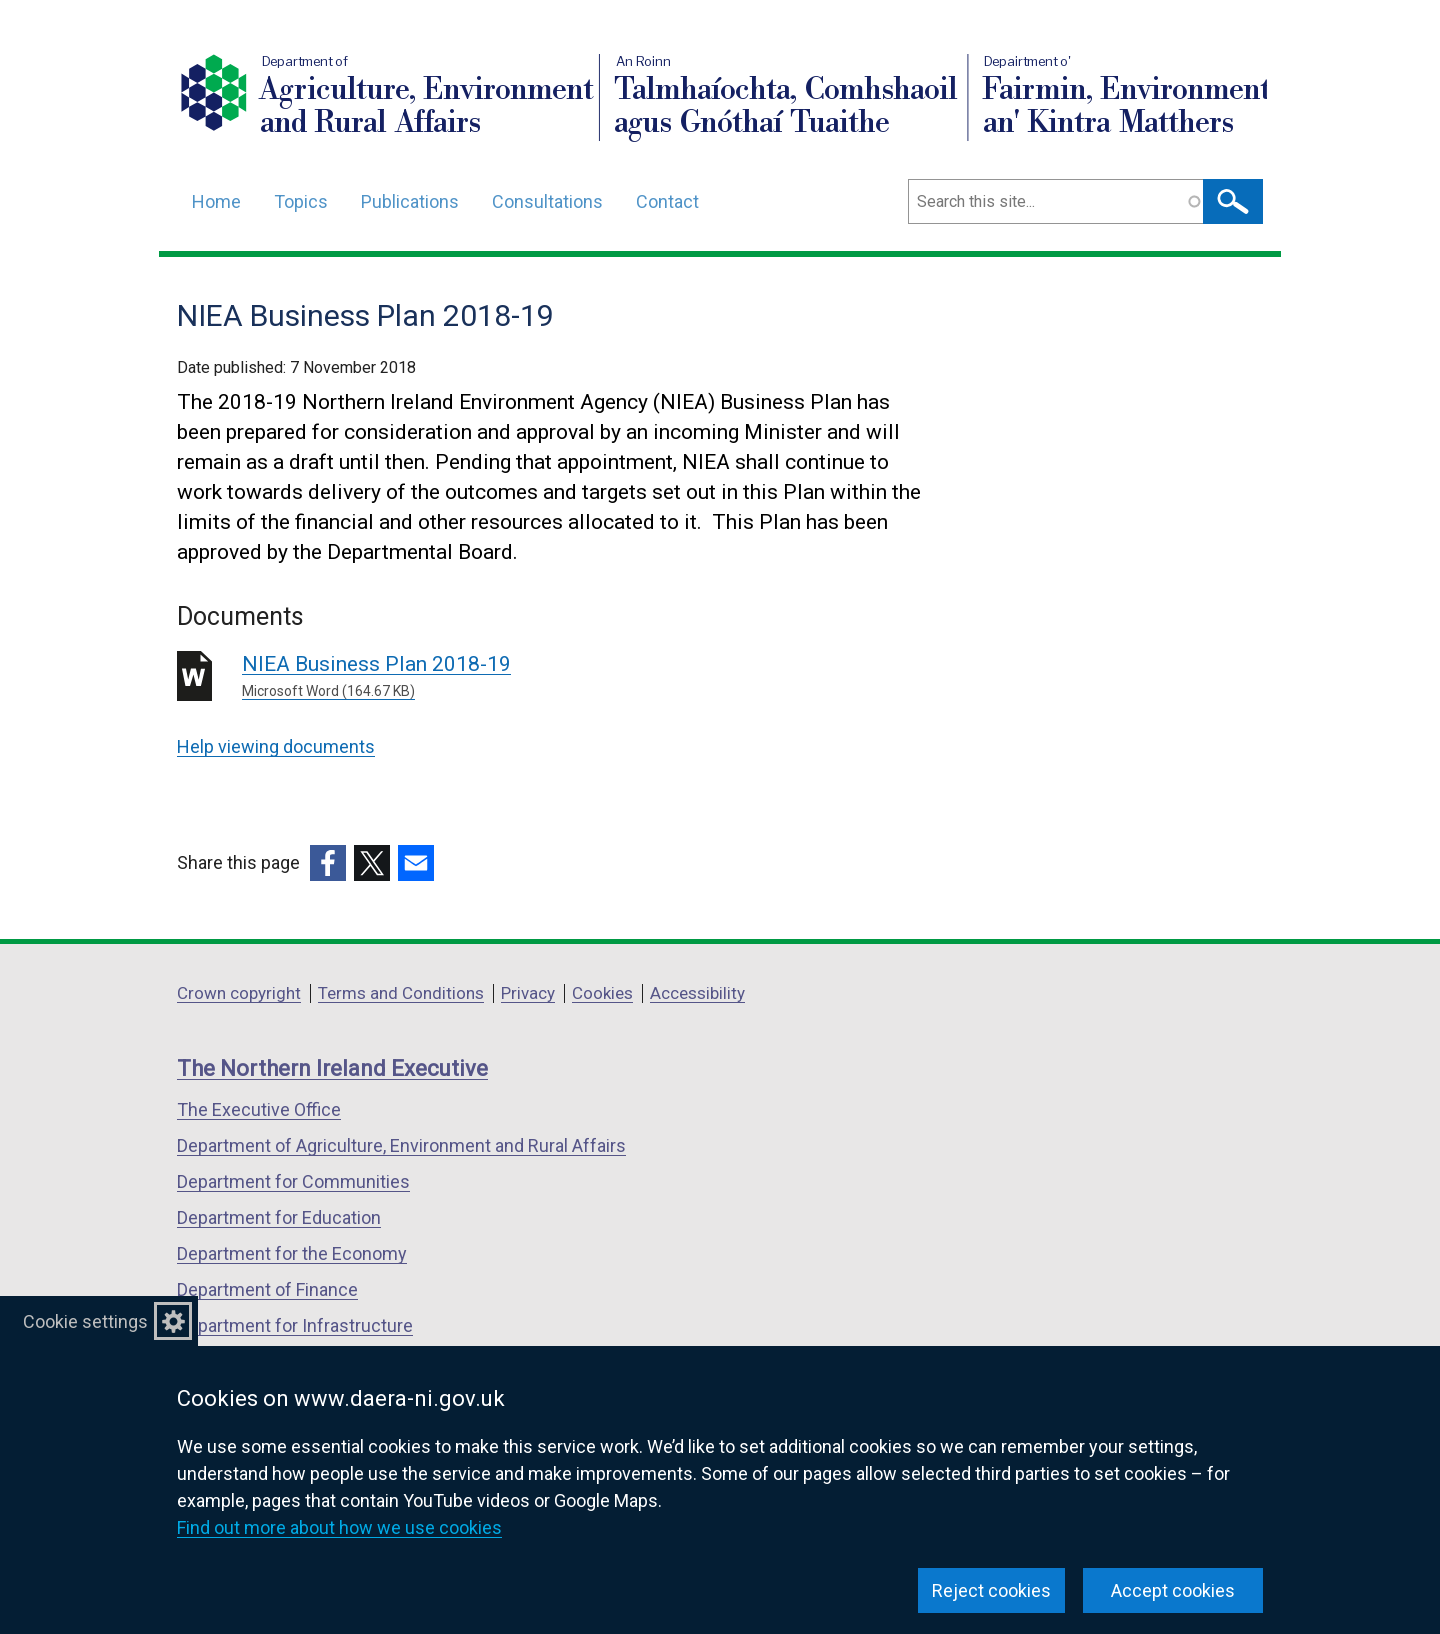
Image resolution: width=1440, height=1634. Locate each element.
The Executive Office (259, 1109)
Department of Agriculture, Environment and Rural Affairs (401, 1145)
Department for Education (279, 1217)
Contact (667, 201)
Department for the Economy (292, 1253)
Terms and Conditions (401, 993)
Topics (301, 201)
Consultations (547, 201)
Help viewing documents (276, 746)
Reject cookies (991, 1590)
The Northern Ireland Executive (332, 1068)
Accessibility (697, 993)
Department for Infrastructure (295, 1325)
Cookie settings (85, 1321)
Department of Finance (267, 1289)
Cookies (602, 993)
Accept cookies (1173, 1590)
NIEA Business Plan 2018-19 (529, 677)
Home (216, 201)
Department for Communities (293, 1181)
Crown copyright (239, 993)
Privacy (528, 993)
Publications (410, 201)
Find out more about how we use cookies (339, 1527)
